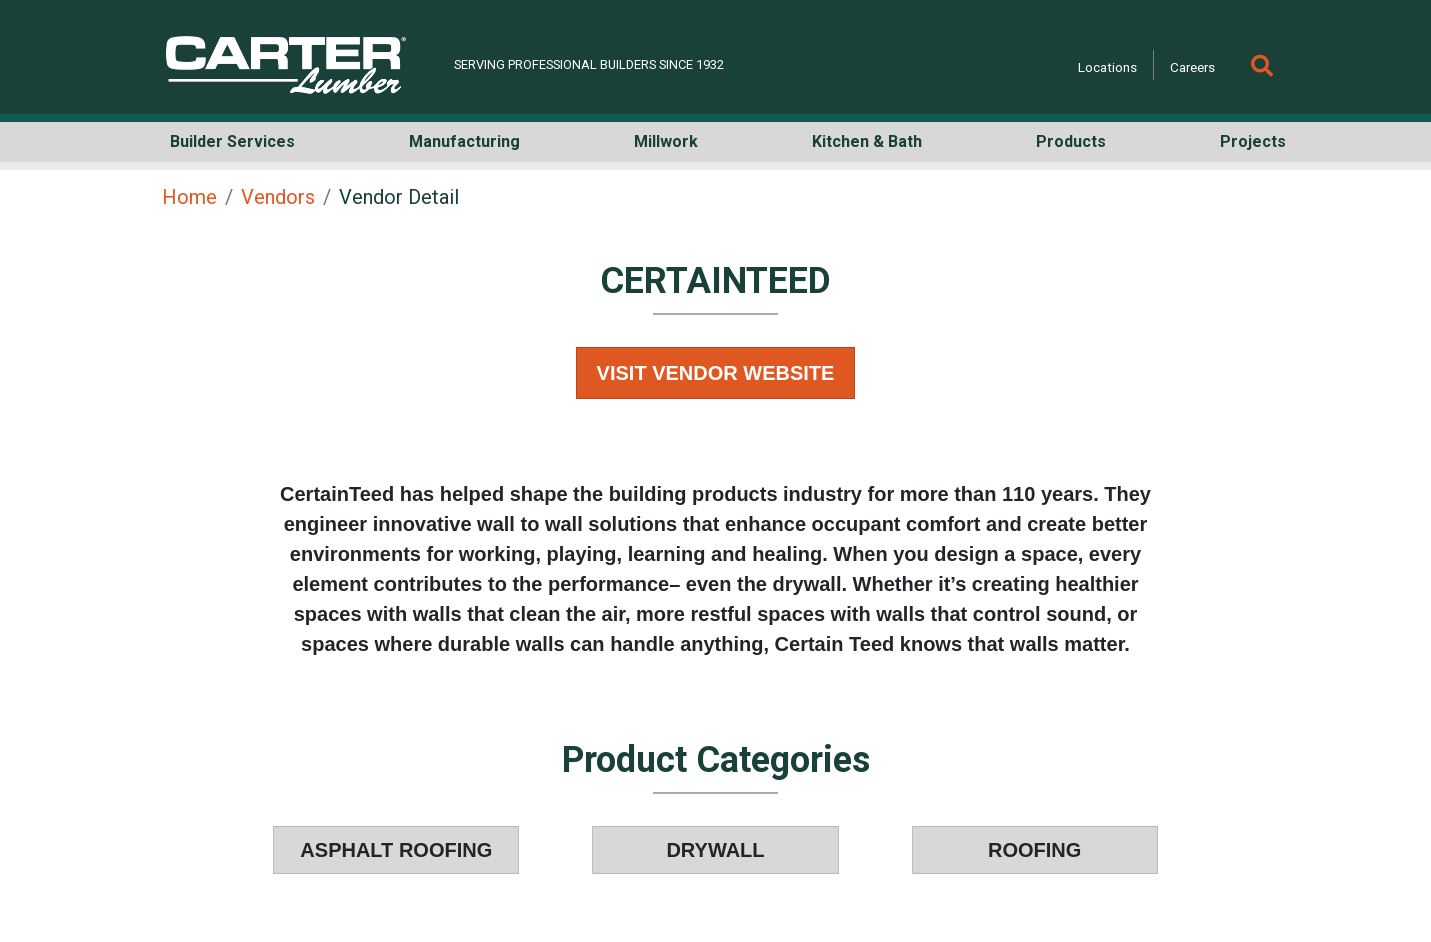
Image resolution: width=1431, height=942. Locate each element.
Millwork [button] (666, 141)
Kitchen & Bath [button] (867, 141)
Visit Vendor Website (716, 373)
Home (189, 197)
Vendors (278, 197)
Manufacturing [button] (464, 141)
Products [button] (1071, 141)
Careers (1192, 67)
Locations (1107, 67)
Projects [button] (1253, 141)
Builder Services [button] (232, 141)
